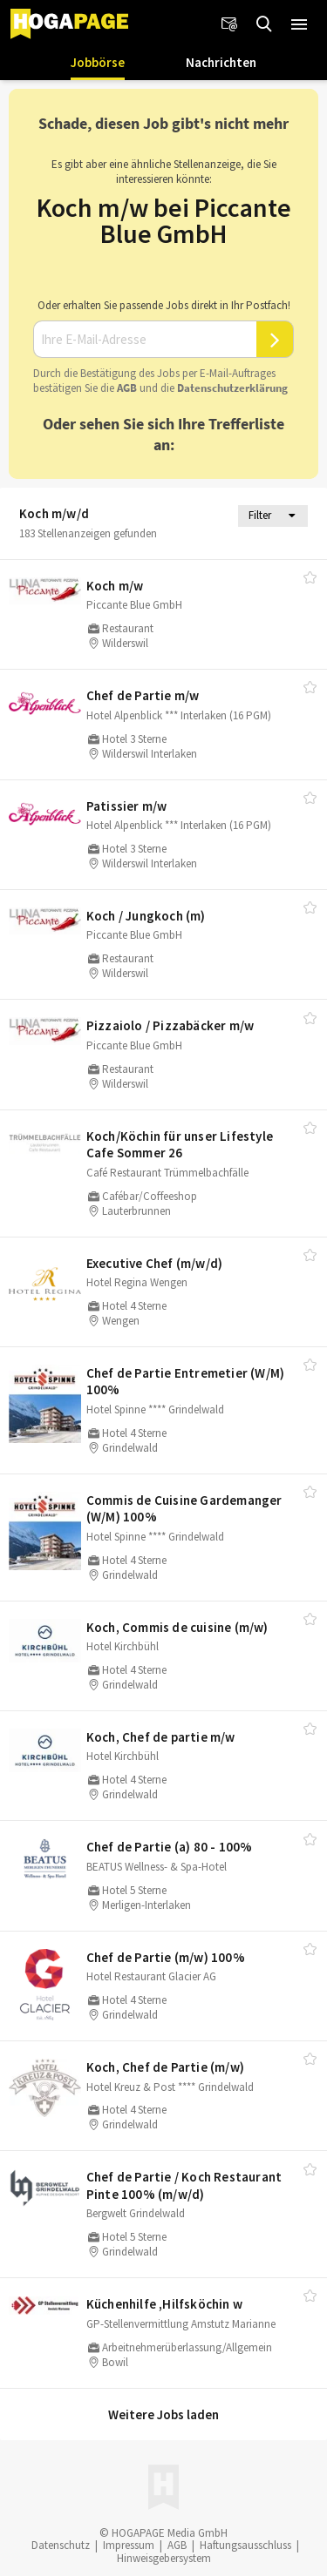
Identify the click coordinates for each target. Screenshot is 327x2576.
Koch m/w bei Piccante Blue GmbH (164, 220)
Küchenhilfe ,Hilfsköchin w (164, 2304)
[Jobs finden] (264, 24)
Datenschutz (60, 2545)
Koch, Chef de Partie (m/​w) (165, 2067)
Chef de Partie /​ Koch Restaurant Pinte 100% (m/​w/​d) (184, 2185)
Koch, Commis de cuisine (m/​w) (177, 1627)
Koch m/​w (115, 585)
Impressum (128, 2545)
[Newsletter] (229, 24)
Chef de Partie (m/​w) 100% (165, 1957)
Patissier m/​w (126, 806)
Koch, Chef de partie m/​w (160, 1737)
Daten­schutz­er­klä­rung (232, 388)
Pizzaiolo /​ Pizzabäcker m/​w (170, 1025)
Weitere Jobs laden (163, 2414)
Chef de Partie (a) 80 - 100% (169, 1846)
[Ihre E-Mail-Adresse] (144, 339)
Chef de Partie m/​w (143, 695)
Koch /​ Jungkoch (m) (146, 915)
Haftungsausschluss (245, 2545)
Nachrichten (221, 62)
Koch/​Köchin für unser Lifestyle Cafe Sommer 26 (179, 1145)
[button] (299, 24)
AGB (127, 388)
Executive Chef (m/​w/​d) (154, 1263)
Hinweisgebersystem (164, 2558)
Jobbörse (98, 62)
